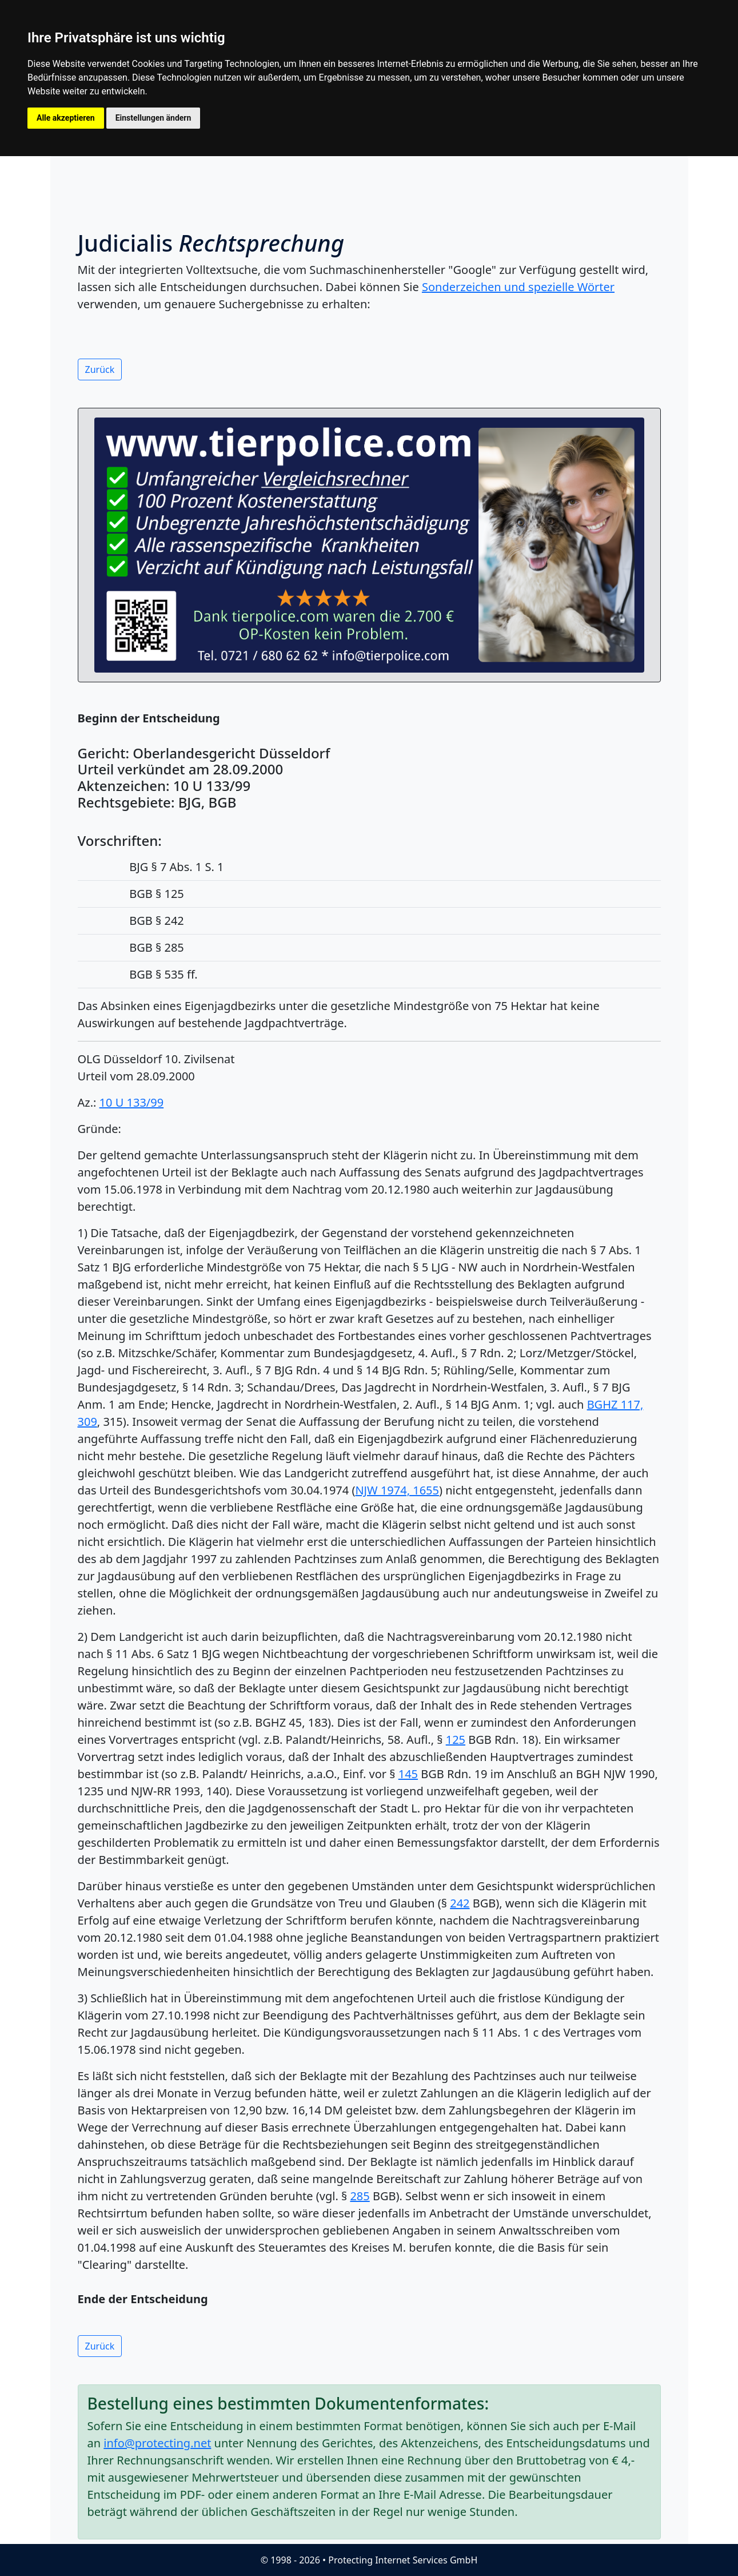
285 (359, 2196)
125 (455, 1739)
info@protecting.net (157, 2443)
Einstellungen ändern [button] (153, 117)
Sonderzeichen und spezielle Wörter (518, 287)
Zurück (100, 369)
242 (459, 1903)
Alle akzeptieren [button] (66, 117)
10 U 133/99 (131, 1102)
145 (408, 1774)
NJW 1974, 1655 (397, 1490)
